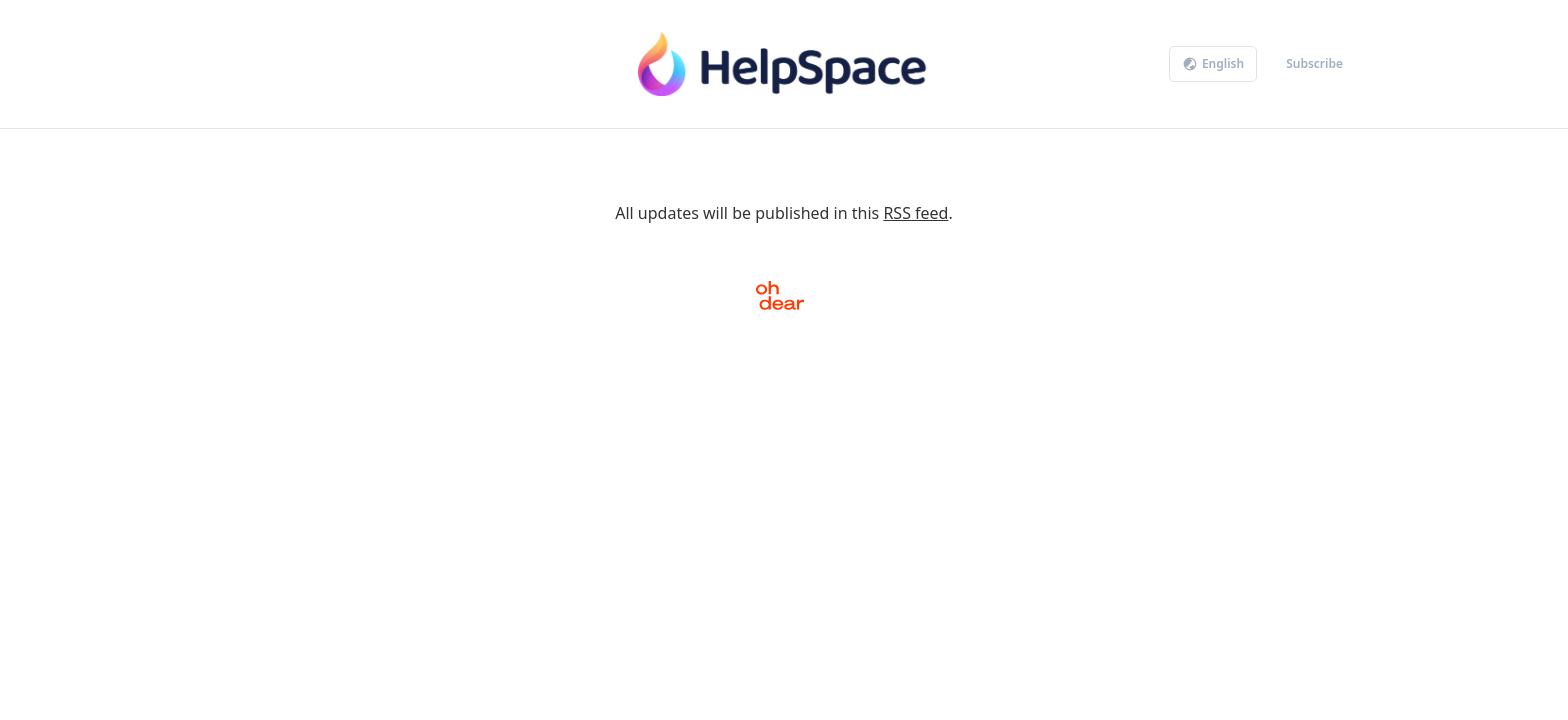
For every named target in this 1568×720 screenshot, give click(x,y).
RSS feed (915, 213)
